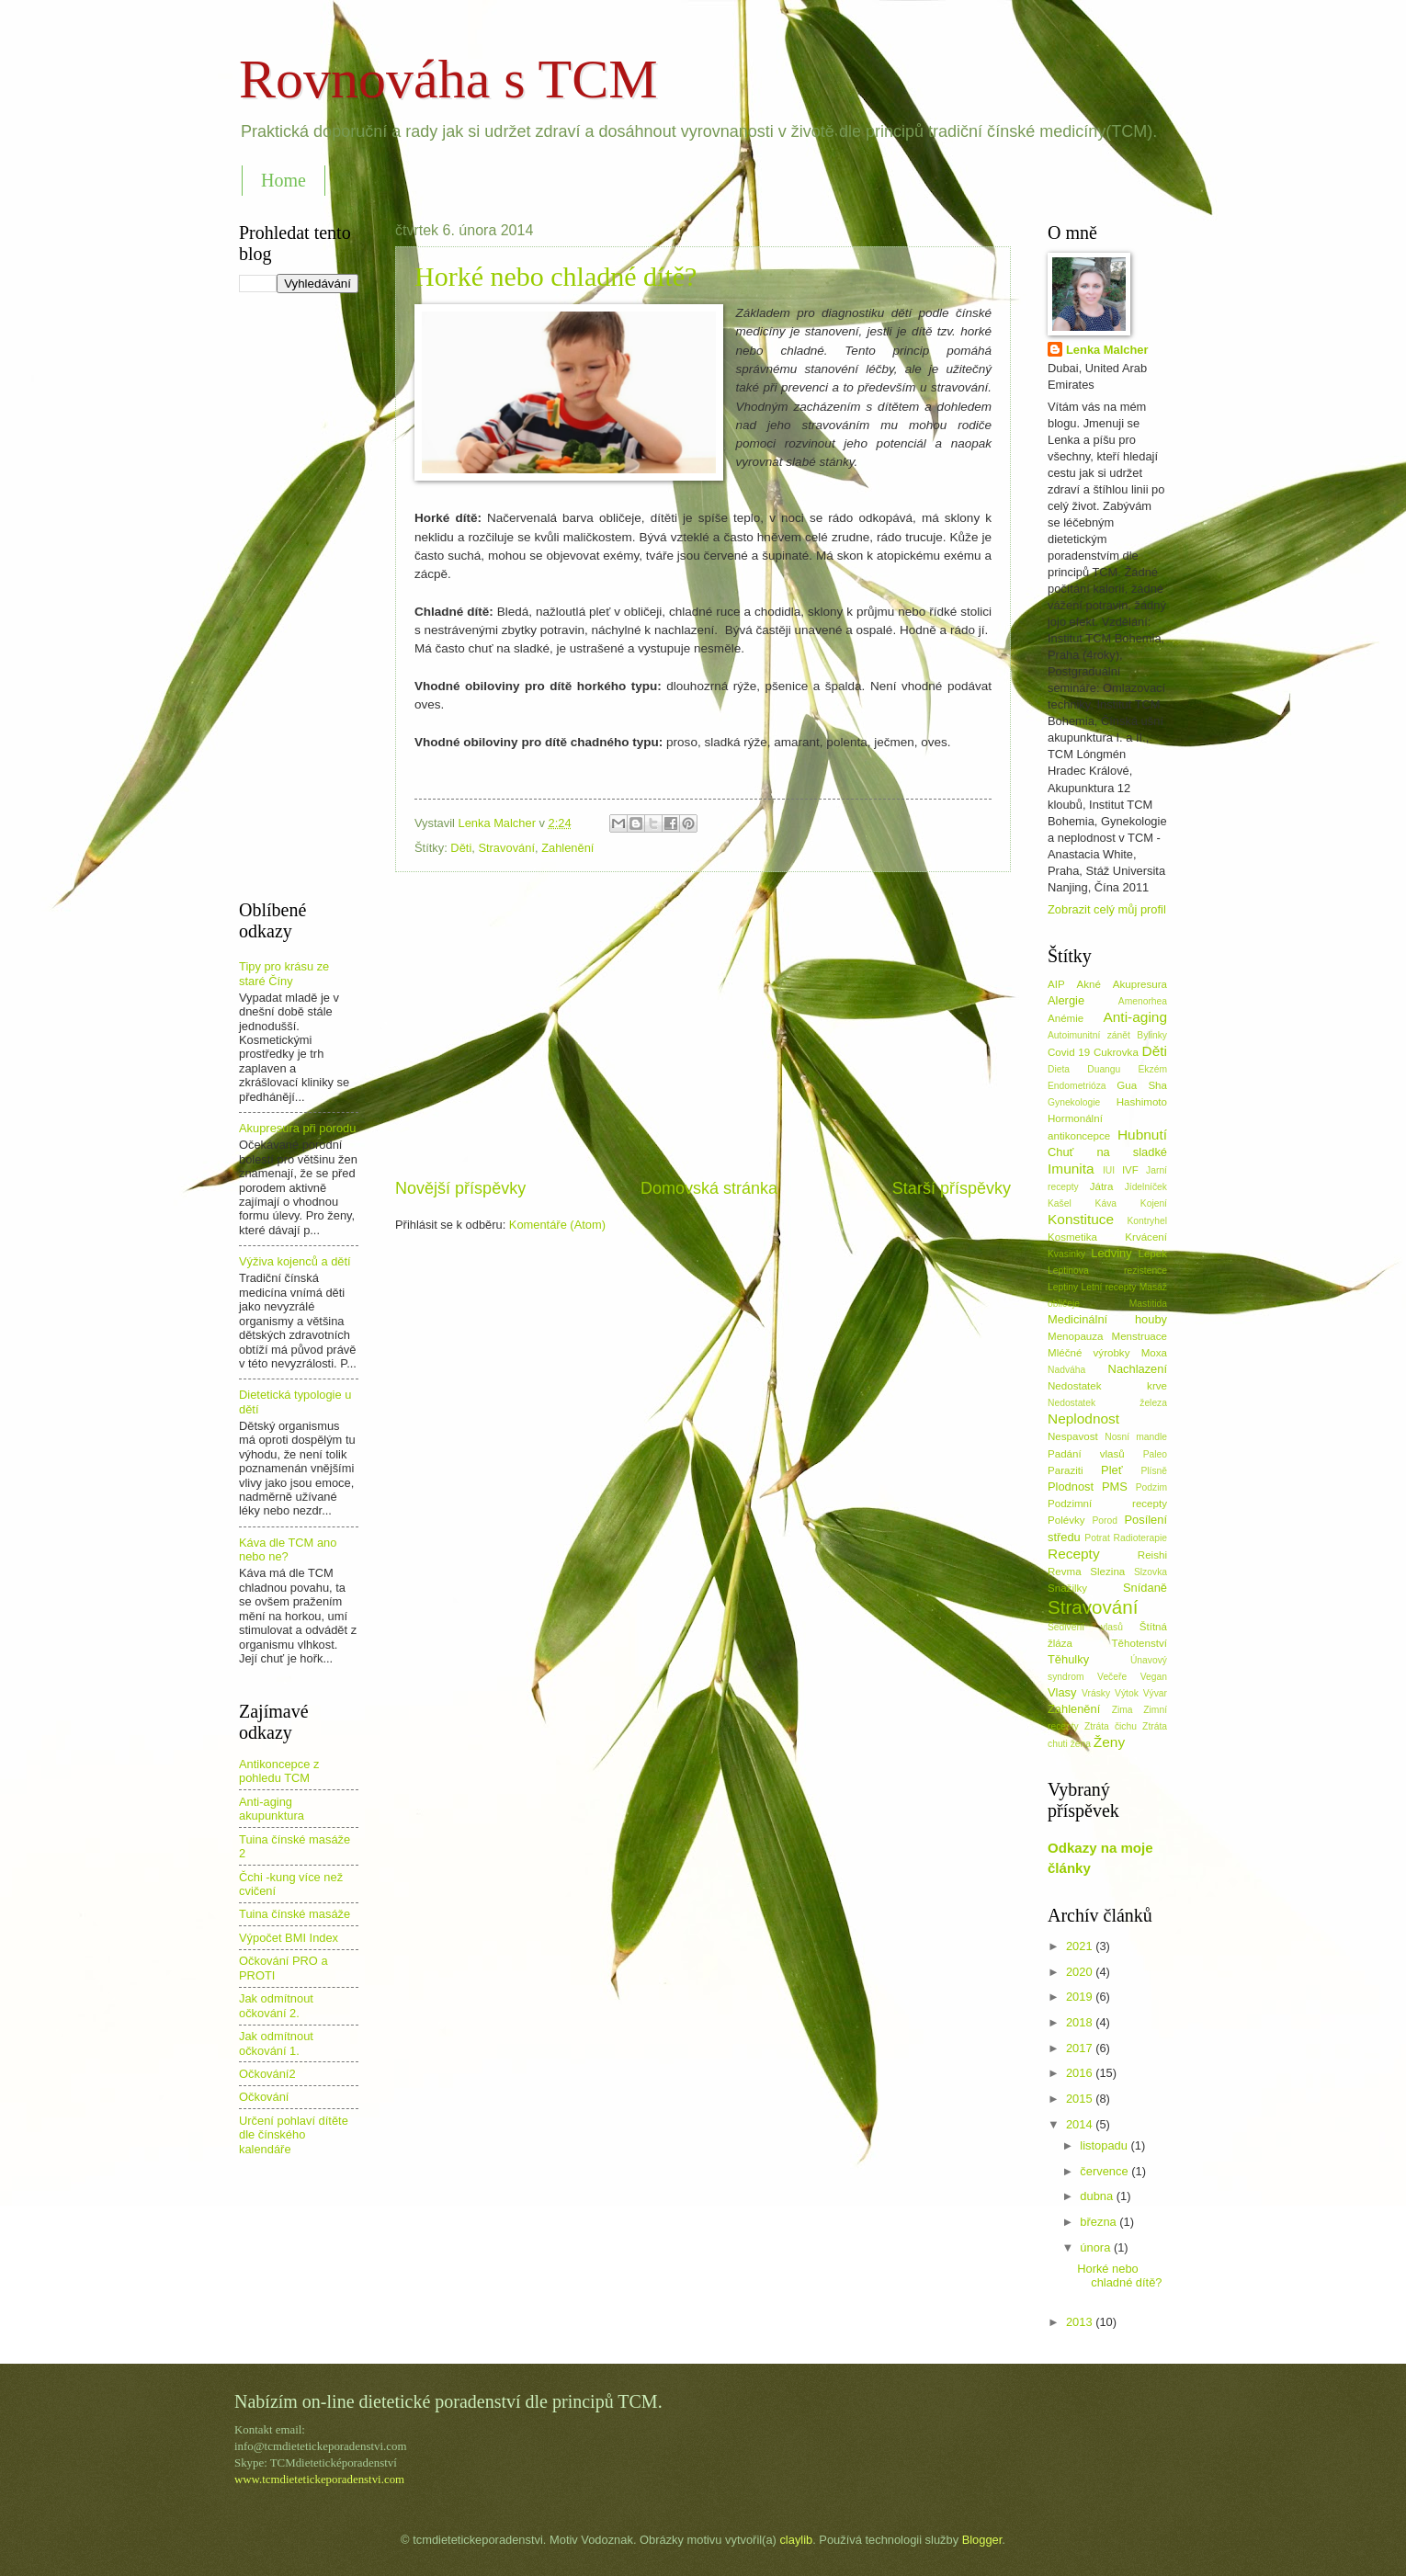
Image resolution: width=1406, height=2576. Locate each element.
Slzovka (1150, 1572)
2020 (1080, 1972)
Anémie (1065, 1018)
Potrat (1096, 1538)
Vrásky (1096, 1693)
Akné (1089, 984)
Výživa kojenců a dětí (295, 1261)
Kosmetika (1072, 1237)
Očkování (264, 2097)
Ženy (1109, 1742)
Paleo (1155, 1454)
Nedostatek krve (1107, 1385)
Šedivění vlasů (1085, 1627)
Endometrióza (1077, 1086)
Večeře (1112, 1677)
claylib (795, 2540)
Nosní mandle (1136, 1437)
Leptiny (1063, 1287)
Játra (1102, 1186)
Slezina (1107, 1571)
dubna (1098, 2196)
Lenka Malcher (1107, 350)
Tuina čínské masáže (294, 1914)
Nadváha (1066, 1370)
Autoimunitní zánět (1089, 1035)
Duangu (1103, 1069)
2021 (1080, 1946)
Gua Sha (1142, 1085)
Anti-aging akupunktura (271, 1808)
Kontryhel (1147, 1221)
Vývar (1155, 1693)
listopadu (1105, 2145)
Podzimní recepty (1107, 1503)
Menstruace (1140, 1336)
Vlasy (1062, 1692)
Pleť (1111, 1470)
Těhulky (1068, 1659)
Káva (1106, 1203)
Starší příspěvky (951, 1188)
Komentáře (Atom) (557, 1224)
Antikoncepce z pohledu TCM (279, 1771)
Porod (1104, 1520)
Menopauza (1076, 1336)
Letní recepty (1108, 1287)
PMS (1115, 1486)
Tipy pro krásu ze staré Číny (284, 973)
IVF (1130, 1169)
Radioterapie (1140, 1538)
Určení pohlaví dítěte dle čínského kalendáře (293, 2135)
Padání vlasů (1086, 1453)
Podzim (1151, 1487)
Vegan (1153, 1677)
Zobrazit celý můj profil (1107, 909)
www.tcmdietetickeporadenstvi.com (319, 2479)
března (1099, 2222)
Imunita (1071, 1168)
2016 (1080, 2073)
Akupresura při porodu (297, 1128)
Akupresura (1140, 984)
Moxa (1154, 1352)
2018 (1080, 2022)
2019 (1080, 1996)
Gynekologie (1074, 1102)
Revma (1065, 1571)
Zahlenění (567, 848)
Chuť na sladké (1107, 1152)
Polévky (1066, 1520)
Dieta (1059, 1069)
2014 (1080, 2124)
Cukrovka (1116, 1052)
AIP (1056, 984)
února (1097, 2247)
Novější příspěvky (460, 1188)
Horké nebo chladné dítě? (555, 276)
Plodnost (1071, 1486)
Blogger (982, 2540)
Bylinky (1152, 1035)
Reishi (1152, 1554)
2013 (1080, 2322)
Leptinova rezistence (1107, 1270)
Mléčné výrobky (1088, 1352)
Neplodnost (1083, 1418)
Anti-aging (1135, 1017)
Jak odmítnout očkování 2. (276, 2005)
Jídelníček (1146, 1187)
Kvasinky (1066, 1254)
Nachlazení (1137, 1369)
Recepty (1074, 1553)
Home (283, 180)
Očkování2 (267, 2074)
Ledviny (1111, 1253)
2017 (1080, 2048)
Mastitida (1148, 1304)
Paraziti (1065, 1470)
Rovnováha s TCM (448, 79)
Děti (460, 848)
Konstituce (1081, 1219)
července (1105, 2171)
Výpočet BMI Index (288, 1938)
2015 (1080, 2098)
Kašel (1060, 1203)
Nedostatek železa (1107, 1403)
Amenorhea (1142, 1001)
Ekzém (1153, 1069)
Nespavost (1073, 1436)
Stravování (506, 848)
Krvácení (1146, 1237)
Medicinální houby (1107, 1319)
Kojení (1153, 1203)
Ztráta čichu (1110, 1726)
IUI (1109, 1170)
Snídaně (1145, 1587)
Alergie (1066, 1000)
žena (1081, 1744)
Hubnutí (1142, 1134)
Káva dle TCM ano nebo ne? (287, 1549)
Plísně (1153, 1471)
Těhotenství (1140, 1643)
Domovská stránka (709, 1188)
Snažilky (1067, 1588)
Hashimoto (1142, 1101)
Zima (1122, 1710)
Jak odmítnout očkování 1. (276, 2043)
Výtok (1127, 1693)
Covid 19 (1069, 1052)
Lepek (1152, 1253)
